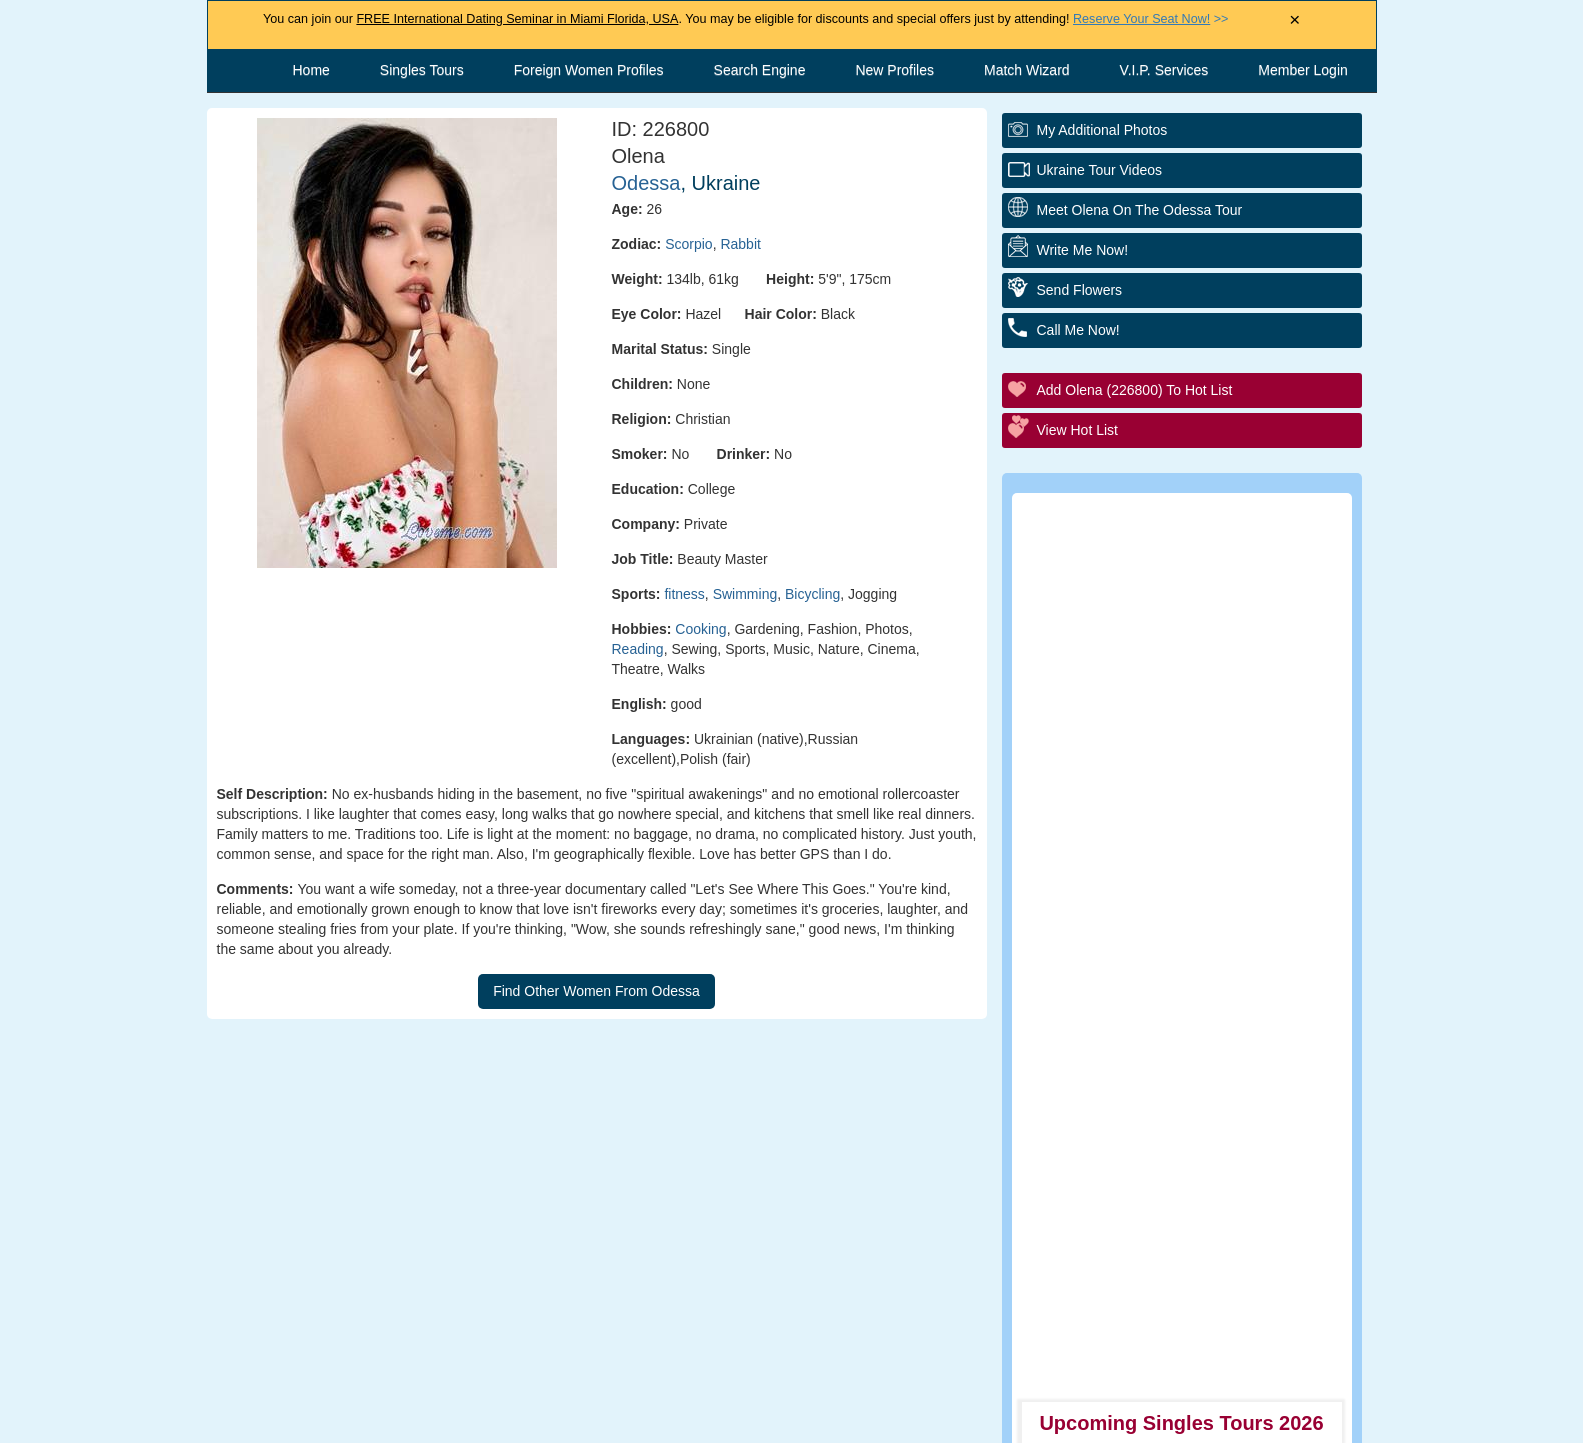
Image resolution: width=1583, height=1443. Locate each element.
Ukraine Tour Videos (1100, 170)
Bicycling (812, 594)
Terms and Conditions (771, 1418)
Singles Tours (422, 70)
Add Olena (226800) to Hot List (1135, 390)
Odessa (646, 183)
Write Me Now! (1083, 250)
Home (311, 70)
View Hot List (1077, 430)
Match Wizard (1027, 70)
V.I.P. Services (1164, 70)
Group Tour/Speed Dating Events (1194, 877)
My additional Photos (1102, 130)
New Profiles (894, 70)
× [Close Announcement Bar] (1294, 20)
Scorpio (688, 244)
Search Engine (760, 70)
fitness (684, 594)
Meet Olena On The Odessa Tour (1140, 210)
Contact (626, 1418)
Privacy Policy (937, 1418)
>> (1150, 19)
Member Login (1303, 70)
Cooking (700, 629)
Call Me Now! (1078, 330)
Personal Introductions (1158, 767)
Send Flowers (1080, 290)
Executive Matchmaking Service (1191, 932)
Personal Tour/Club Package (1178, 822)
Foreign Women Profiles (589, 70)
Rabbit (740, 244)
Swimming (745, 594)
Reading (638, 649)
